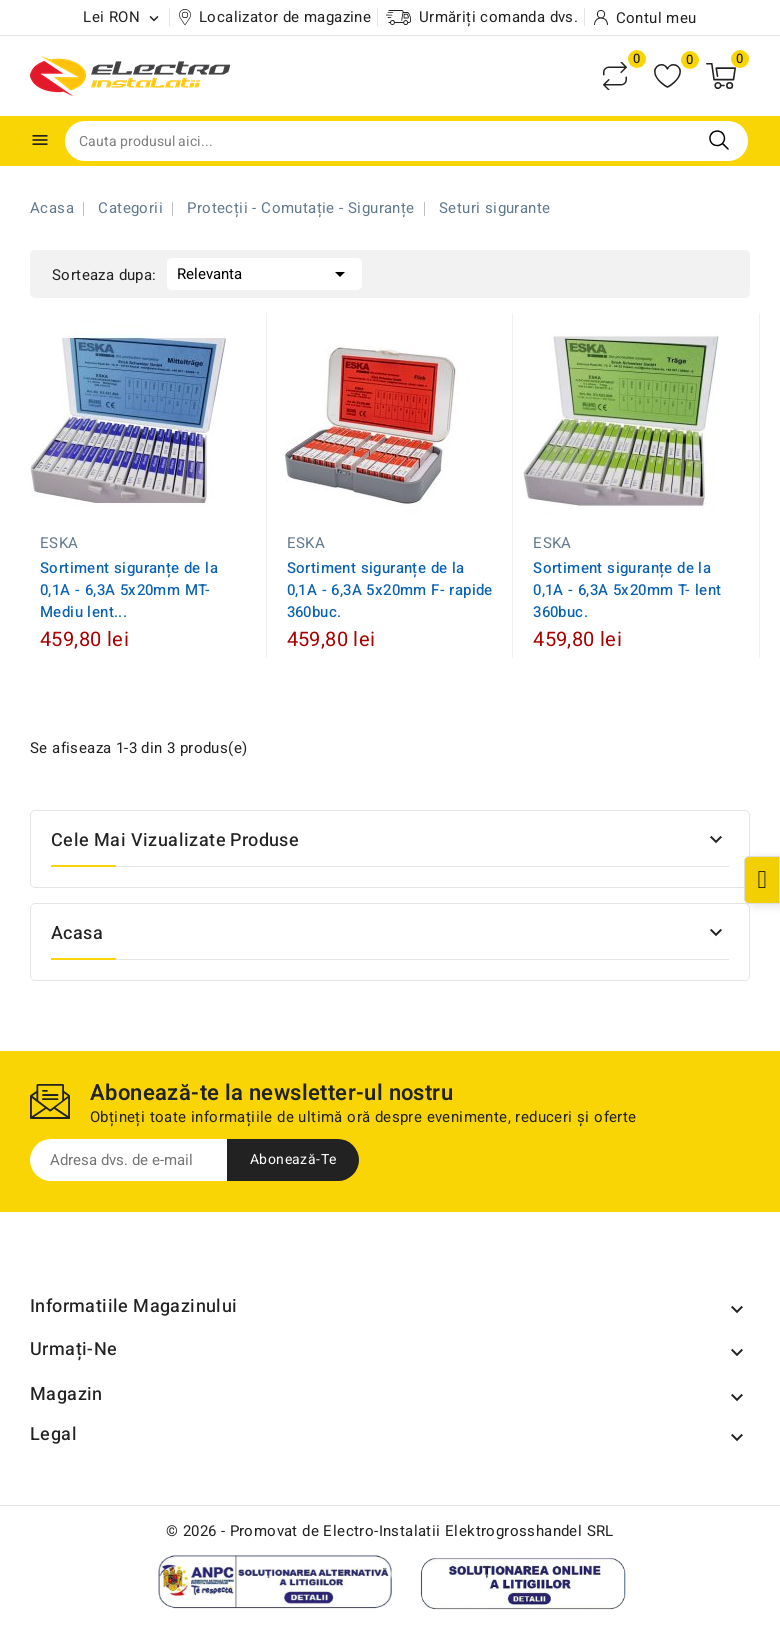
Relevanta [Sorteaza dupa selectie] (264, 272)
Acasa (77, 933)
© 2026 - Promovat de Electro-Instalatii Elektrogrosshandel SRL (390, 1531)
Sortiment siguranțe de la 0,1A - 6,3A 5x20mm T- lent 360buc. (627, 590)
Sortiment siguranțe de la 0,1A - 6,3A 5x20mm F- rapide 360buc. (390, 590)
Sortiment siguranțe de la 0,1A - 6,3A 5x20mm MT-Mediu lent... (129, 590)
